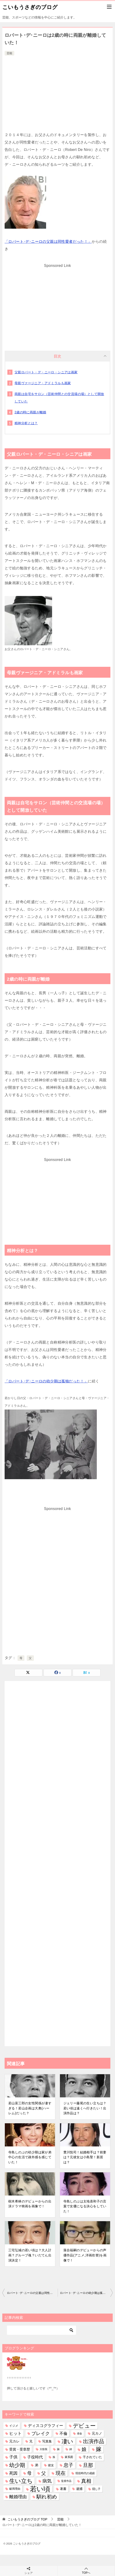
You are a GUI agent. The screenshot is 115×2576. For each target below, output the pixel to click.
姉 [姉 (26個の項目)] (70, 2449)
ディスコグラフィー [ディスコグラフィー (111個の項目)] (45, 2425)
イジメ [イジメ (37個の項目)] (13, 2425)
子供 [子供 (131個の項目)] (13, 2457)
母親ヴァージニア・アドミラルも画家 (43, 383)
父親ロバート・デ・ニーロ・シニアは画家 (46, 372)
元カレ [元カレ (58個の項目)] (14, 2441)
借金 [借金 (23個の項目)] (79, 2433)
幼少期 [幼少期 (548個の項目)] (17, 2465)
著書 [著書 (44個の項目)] (63, 2489)
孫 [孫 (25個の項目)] (54, 2457)
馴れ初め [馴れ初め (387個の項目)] (46, 2497)
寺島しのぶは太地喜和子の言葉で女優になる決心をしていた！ (84, 2206)
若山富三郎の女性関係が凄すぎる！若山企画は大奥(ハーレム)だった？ (29, 2108)
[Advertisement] (57, 91)
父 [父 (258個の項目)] (43, 2473)
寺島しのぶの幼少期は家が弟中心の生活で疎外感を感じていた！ (29, 2157)
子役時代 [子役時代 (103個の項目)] (35, 2457)
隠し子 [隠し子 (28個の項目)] (96, 2488)
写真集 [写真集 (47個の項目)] (47, 2441)
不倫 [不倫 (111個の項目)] (63, 2433)
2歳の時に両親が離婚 (30, 412)
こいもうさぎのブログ (30, 7)
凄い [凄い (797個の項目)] (67, 2441)
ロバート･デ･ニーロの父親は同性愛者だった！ (32, 2293)
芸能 (9, 53)
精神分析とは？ (26, 423)
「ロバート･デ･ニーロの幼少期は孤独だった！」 (46, 1381)
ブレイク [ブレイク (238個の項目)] (40, 2433)
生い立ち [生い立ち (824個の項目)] (21, 2481)
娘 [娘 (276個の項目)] (84, 2449)
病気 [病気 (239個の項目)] (47, 2480)
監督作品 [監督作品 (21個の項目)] (66, 2480)
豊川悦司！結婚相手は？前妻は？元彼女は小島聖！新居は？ (84, 2157)
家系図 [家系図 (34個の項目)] (69, 2457)
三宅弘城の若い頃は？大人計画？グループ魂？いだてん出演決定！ (29, 2255)
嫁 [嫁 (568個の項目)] (98, 2449)
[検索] (41, 2330)
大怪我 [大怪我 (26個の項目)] (43, 2449)
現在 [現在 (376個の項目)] (61, 2473)
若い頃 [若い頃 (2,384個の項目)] (40, 2489)
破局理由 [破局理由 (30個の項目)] (14, 2488)
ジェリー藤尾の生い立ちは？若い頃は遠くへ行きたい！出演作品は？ (84, 2108)
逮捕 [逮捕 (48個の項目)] (79, 2489)
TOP (27, 2519)
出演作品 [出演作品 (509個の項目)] (93, 2441)
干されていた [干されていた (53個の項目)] (92, 2457)
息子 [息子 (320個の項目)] (68, 2465)
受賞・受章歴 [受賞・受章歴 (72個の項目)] (19, 2449)
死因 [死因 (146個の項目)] (13, 2473)
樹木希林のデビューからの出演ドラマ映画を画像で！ (29, 2203)
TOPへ (86, 2570)
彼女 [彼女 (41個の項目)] (51, 2465)
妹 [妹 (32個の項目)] (58, 2449)
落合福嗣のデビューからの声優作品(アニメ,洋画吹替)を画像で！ (85, 2255)
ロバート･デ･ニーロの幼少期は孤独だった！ (86, 2293)
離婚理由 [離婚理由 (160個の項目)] (18, 2496)
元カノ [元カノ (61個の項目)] (97, 2433)
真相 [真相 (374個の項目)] (86, 2481)
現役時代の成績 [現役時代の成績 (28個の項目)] (85, 2473)
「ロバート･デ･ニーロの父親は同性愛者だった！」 (48, 241)
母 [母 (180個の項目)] (29, 2473)
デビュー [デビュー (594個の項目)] (84, 2426)
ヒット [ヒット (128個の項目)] (15, 2433)
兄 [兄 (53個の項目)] (30, 2441)
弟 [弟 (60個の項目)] (36, 2465)
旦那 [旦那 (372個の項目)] (88, 2465)
